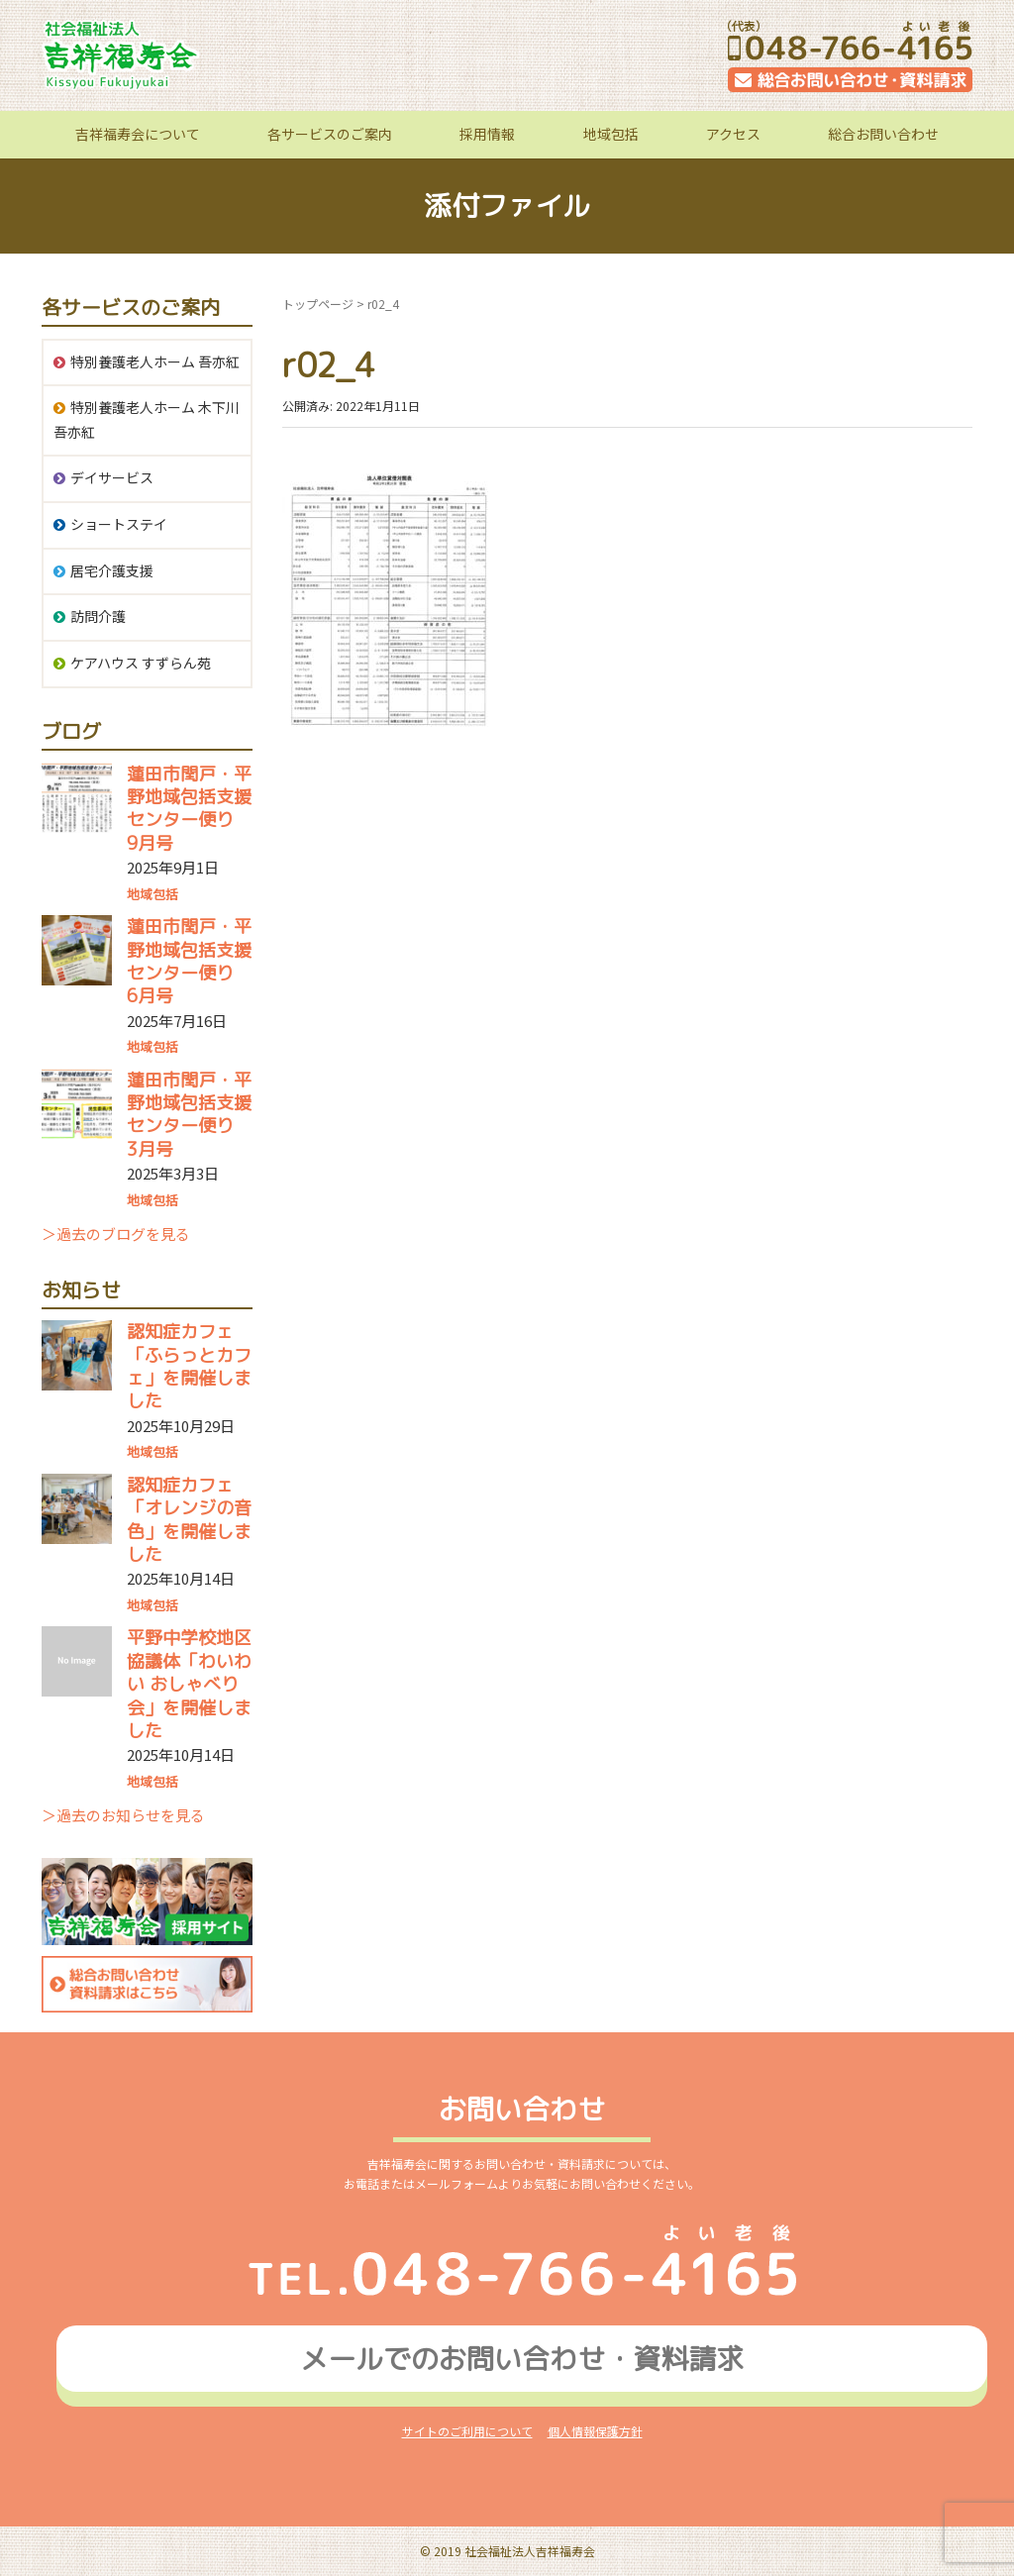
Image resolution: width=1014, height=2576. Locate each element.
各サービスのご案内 (329, 134)
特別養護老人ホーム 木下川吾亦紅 (146, 419)
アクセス (733, 134)
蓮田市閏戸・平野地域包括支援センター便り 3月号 (189, 1115)
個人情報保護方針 (595, 2430)
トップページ (318, 303)
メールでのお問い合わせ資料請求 (522, 2358)
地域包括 (611, 134)
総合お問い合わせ (883, 134)
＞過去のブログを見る (116, 1233)
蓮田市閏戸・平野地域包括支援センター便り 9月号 (189, 809)
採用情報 (487, 134)
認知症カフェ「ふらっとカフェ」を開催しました (189, 1366)
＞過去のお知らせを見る (123, 1814)
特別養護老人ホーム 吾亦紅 (155, 361)
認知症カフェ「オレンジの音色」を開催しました (189, 1520)
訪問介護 (98, 616)
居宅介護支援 (111, 570)
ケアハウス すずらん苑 (140, 662)
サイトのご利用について (467, 2430)
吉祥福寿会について (137, 134)
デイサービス (111, 477)
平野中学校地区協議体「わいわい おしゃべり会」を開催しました (189, 1684)
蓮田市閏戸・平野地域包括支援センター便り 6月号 (189, 961)
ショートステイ (118, 524)
